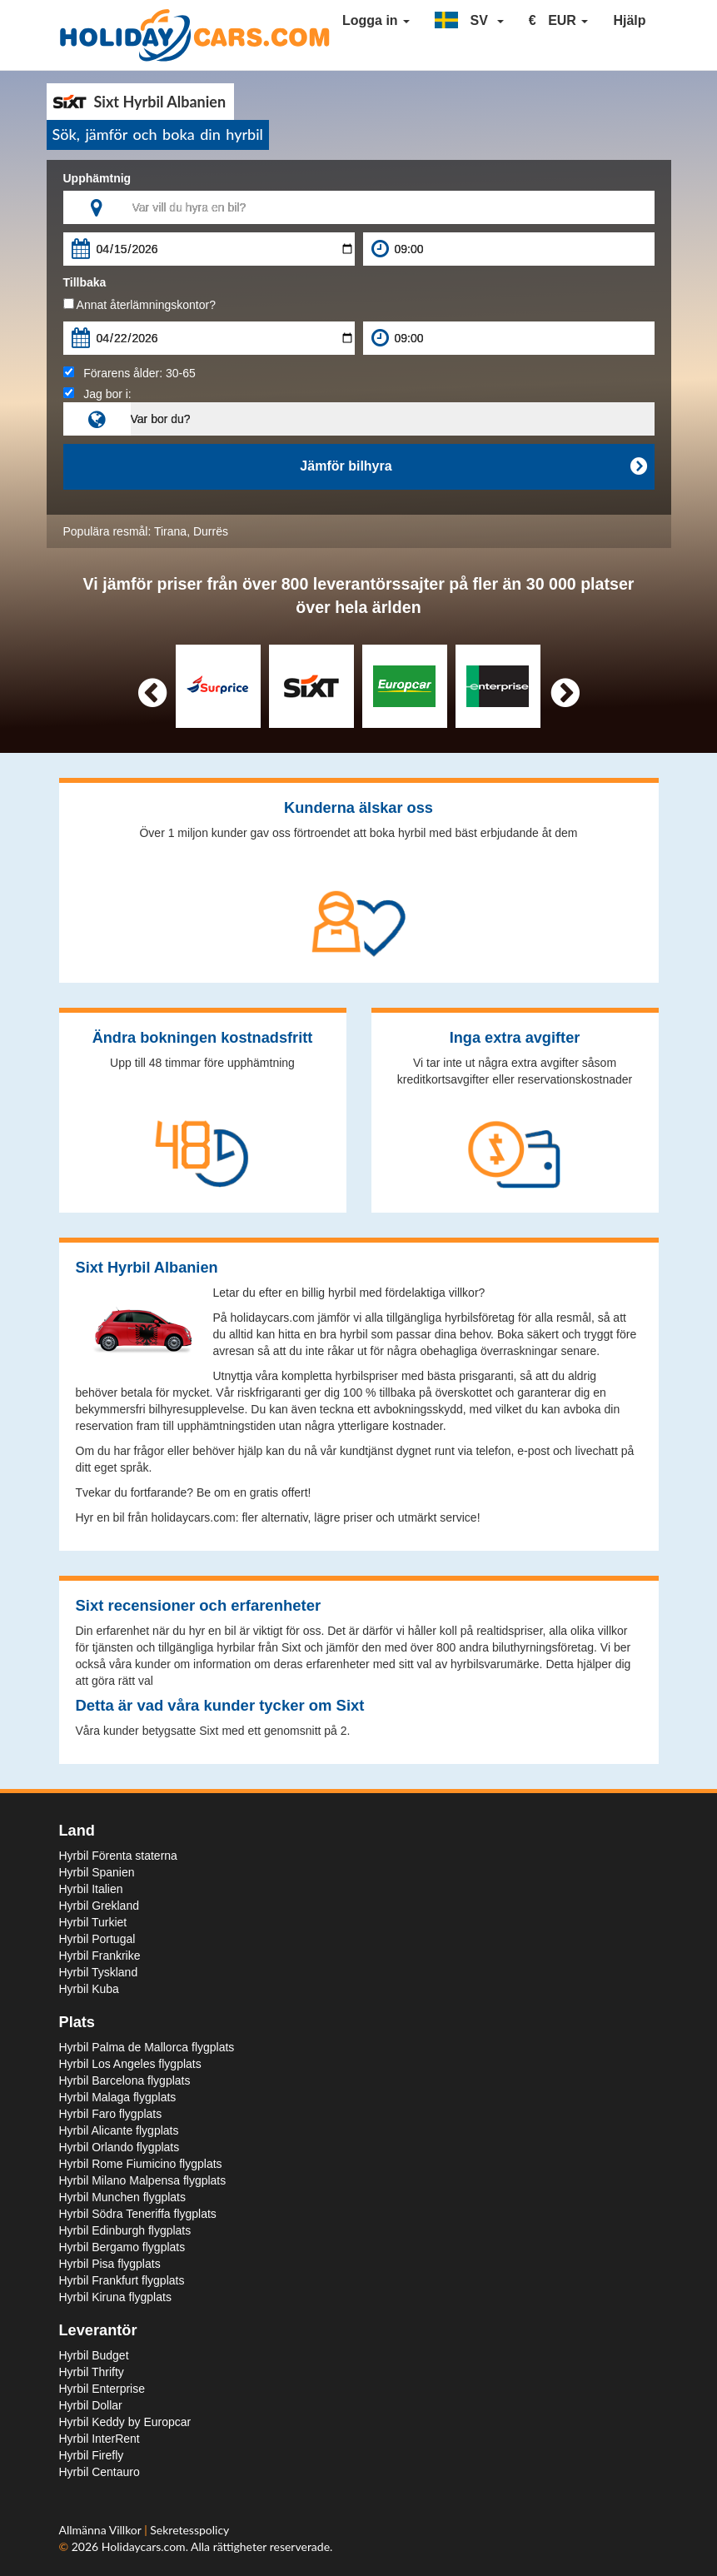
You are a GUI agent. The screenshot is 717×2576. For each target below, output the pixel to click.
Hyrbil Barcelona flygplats (125, 2080)
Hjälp (629, 20)
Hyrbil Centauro (99, 2472)
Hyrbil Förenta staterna (118, 1855)
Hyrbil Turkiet (93, 1922)
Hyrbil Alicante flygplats (119, 2130)
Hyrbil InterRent (99, 2438)
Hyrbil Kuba (89, 1989)
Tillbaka (85, 282)
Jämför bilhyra (472, 466)
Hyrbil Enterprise (102, 2388)
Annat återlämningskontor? (139, 304)
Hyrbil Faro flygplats (110, 2113)
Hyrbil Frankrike (100, 1955)
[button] (469, 21)
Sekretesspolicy (189, 2530)
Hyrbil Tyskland (98, 1972)
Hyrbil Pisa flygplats (110, 2263)
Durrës (210, 531)
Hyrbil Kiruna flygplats (115, 2297)
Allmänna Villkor (102, 2530)
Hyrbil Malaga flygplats (118, 2097)
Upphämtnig (97, 178)
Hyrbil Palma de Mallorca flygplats (147, 2047)
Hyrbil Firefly (91, 2455)
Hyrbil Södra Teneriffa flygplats (138, 2213)
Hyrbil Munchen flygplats (123, 2197)
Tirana (170, 531)
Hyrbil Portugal (97, 1939)
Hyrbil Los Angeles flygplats (130, 2063)
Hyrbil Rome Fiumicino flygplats (140, 2163)
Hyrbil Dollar (90, 2405)
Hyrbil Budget (94, 2355)
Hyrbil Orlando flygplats (119, 2147)
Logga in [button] (376, 20)
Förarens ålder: (129, 373)
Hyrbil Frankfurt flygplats (122, 2280)
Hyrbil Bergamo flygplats (122, 2247)
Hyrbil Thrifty (91, 2372)
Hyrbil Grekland (99, 1905)
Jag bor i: (97, 394)
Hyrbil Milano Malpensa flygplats (143, 2180)
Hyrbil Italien (91, 1889)
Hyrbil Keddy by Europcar (125, 2422)
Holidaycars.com (144, 2546)
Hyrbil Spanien (97, 1872)
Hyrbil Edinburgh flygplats (125, 2230)
